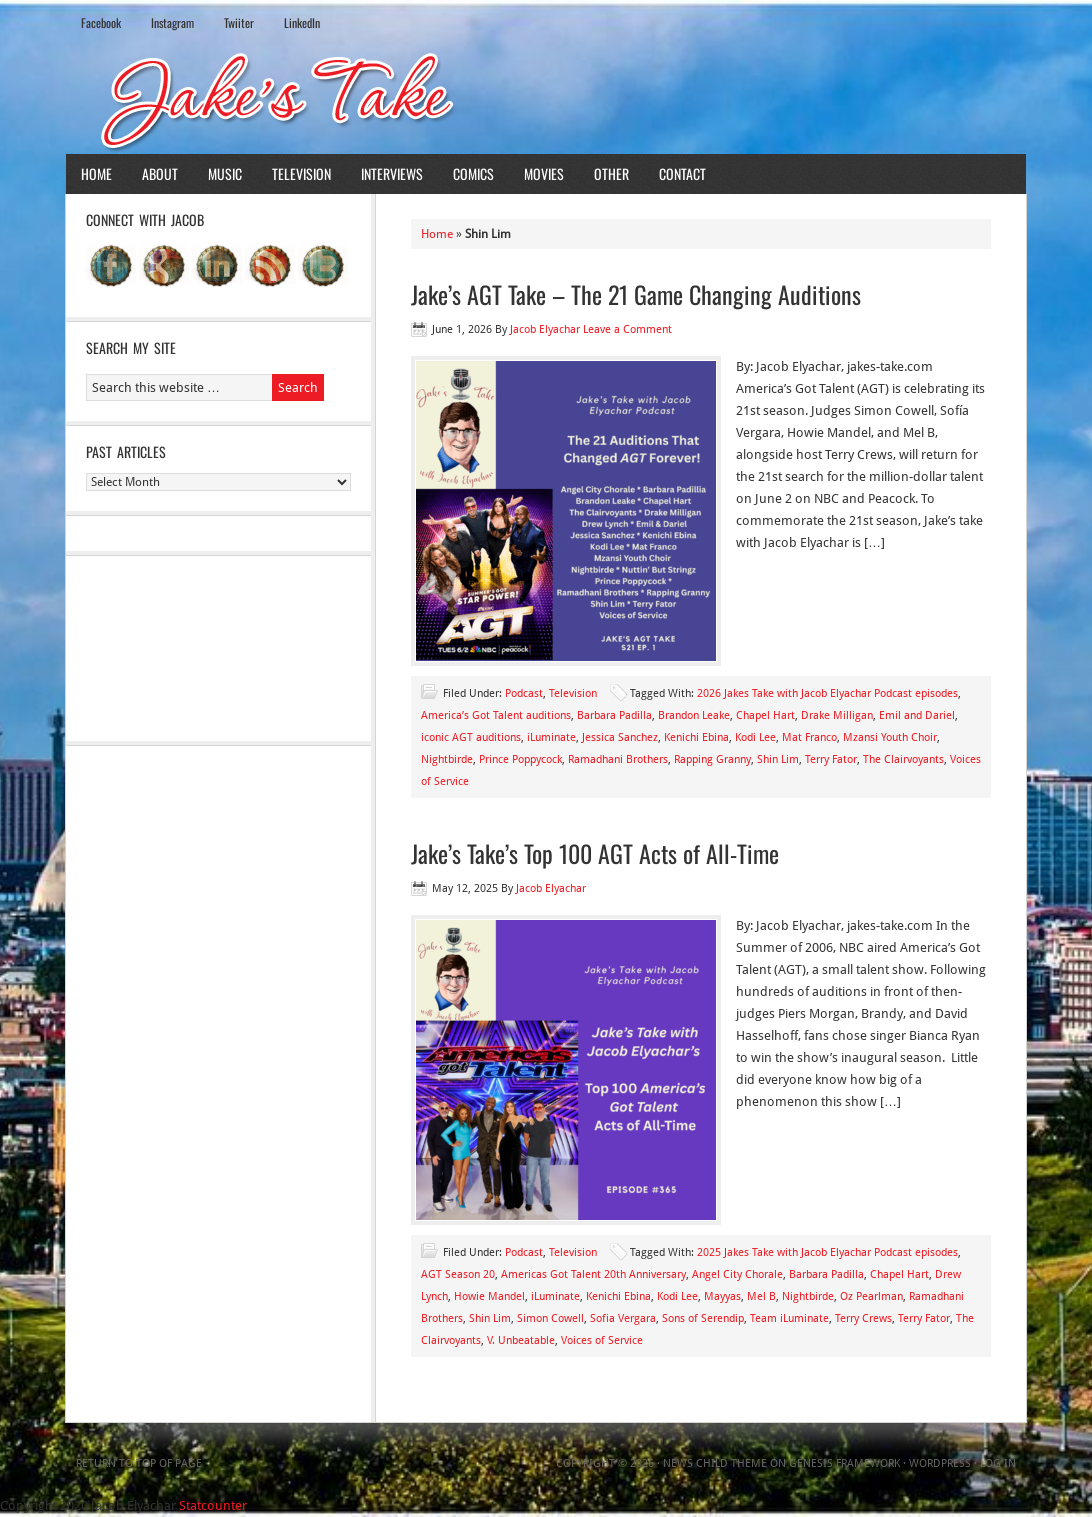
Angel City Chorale (737, 1274)
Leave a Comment (627, 329)
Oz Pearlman (871, 1296)
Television (301, 173)
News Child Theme (715, 1463)
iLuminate (551, 737)
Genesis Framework (844, 1463)
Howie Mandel (489, 1296)
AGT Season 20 (458, 1274)
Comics (473, 173)
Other (611, 173)
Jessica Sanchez (620, 737)
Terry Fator (831, 759)
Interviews (392, 173)
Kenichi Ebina (696, 737)
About (160, 173)
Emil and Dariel (917, 715)
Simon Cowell (550, 1318)
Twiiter (239, 22)
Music (225, 173)
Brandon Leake (694, 715)
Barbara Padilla (614, 715)
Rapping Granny (712, 759)
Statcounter (213, 1505)
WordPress (940, 1463)
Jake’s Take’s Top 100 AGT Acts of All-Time (595, 853)
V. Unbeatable (521, 1340)
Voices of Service (602, 1340)
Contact (682, 173)
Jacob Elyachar (545, 329)
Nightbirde (447, 759)
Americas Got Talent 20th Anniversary (593, 1274)
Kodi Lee (755, 737)
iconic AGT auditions (471, 737)
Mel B (761, 1296)
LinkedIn (302, 22)
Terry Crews (863, 1318)
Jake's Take (546, 99)
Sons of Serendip (703, 1318)
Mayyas (722, 1296)
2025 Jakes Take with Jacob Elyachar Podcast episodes (827, 1252)
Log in (998, 1463)
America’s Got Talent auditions (496, 715)
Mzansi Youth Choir (890, 737)
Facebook (101, 22)
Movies (544, 173)
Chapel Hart (765, 715)
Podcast (524, 693)
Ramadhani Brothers (618, 759)
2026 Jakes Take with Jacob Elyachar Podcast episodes (827, 693)
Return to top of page (139, 1463)
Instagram (172, 22)
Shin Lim (778, 759)
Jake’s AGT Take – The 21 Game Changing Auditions (636, 294)
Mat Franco (809, 737)
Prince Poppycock (520, 759)
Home (96, 173)
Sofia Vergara (623, 1318)
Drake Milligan (837, 715)
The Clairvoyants (903, 759)
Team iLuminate (789, 1318)
